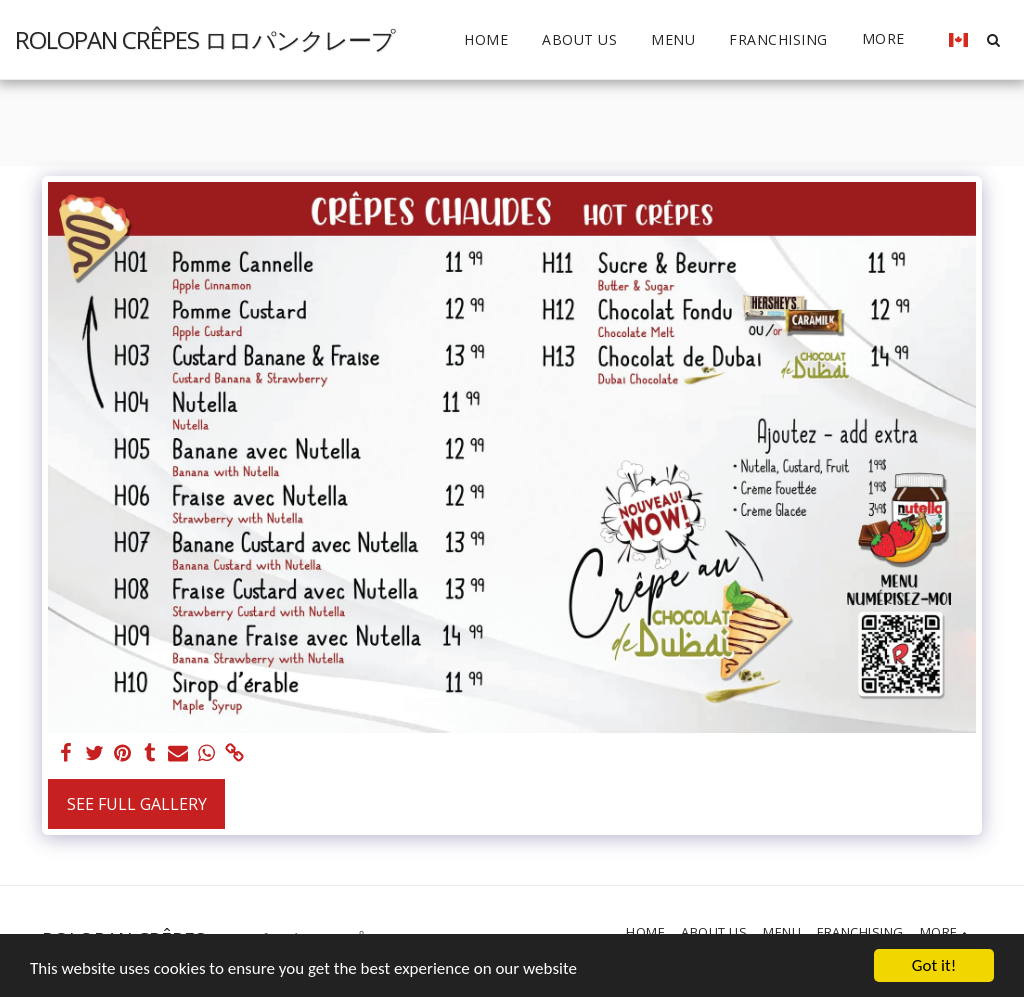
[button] (993, 39)
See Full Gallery (137, 804)
